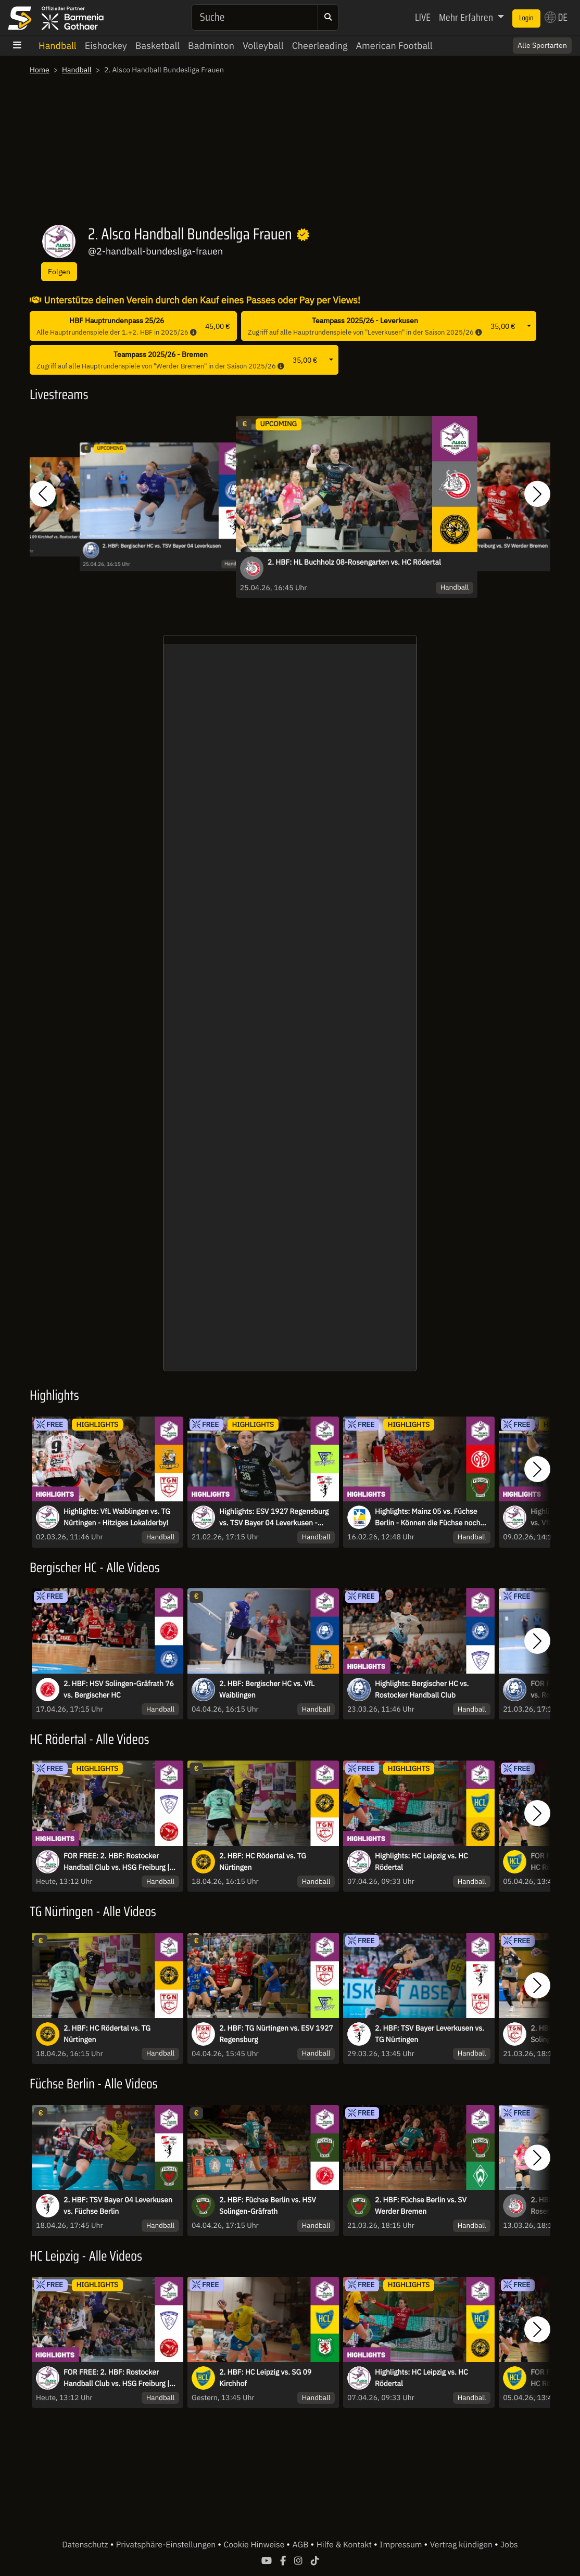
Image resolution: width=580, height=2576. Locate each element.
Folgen (59, 271)
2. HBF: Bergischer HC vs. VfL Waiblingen (266, 1689)
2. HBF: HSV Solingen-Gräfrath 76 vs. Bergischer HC (119, 1689)
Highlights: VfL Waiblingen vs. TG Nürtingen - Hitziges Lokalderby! (117, 1517)
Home (39, 69)
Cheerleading (320, 46)
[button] (43, 493)
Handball (58, 46)
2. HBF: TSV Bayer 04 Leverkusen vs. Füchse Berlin (118, 2205)
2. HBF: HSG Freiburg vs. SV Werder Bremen (497, 545)
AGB (301, 2545)
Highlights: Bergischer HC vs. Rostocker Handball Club (422, 1689)
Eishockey (106, 46)
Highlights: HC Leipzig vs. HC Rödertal (421, 1861)
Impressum (402, 2545)
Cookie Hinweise (254, 2545)
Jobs (509, 2545)
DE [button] (556, 17)
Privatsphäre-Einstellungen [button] (167, 2545)
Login (526, 18)
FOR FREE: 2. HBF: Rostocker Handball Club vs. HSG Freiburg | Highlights (116, 1862)
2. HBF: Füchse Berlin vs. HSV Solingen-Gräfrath (267, 2205)
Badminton (211, 46)
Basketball (157, 46)
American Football (394, 46)
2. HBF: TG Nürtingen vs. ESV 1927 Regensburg (276, 2033)
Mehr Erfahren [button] (467, 17)
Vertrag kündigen (462, 2545)
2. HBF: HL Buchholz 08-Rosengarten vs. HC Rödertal (354, 562)
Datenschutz (86, 2545)
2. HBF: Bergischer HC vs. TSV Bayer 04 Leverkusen (161, 545)
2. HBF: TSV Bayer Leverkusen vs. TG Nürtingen (429, 2033)
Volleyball (263, 46)
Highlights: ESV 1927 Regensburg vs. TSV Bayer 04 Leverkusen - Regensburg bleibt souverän (274, 1517)
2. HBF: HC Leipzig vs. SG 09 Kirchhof (265, 2377)
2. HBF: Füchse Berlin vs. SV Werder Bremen (420, 2205)
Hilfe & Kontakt (345, 2545)
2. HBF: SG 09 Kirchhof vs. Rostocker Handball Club (58, 537)
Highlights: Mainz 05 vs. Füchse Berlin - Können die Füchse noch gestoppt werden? (427, 1517)
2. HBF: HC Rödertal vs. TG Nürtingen (262, 1861)
